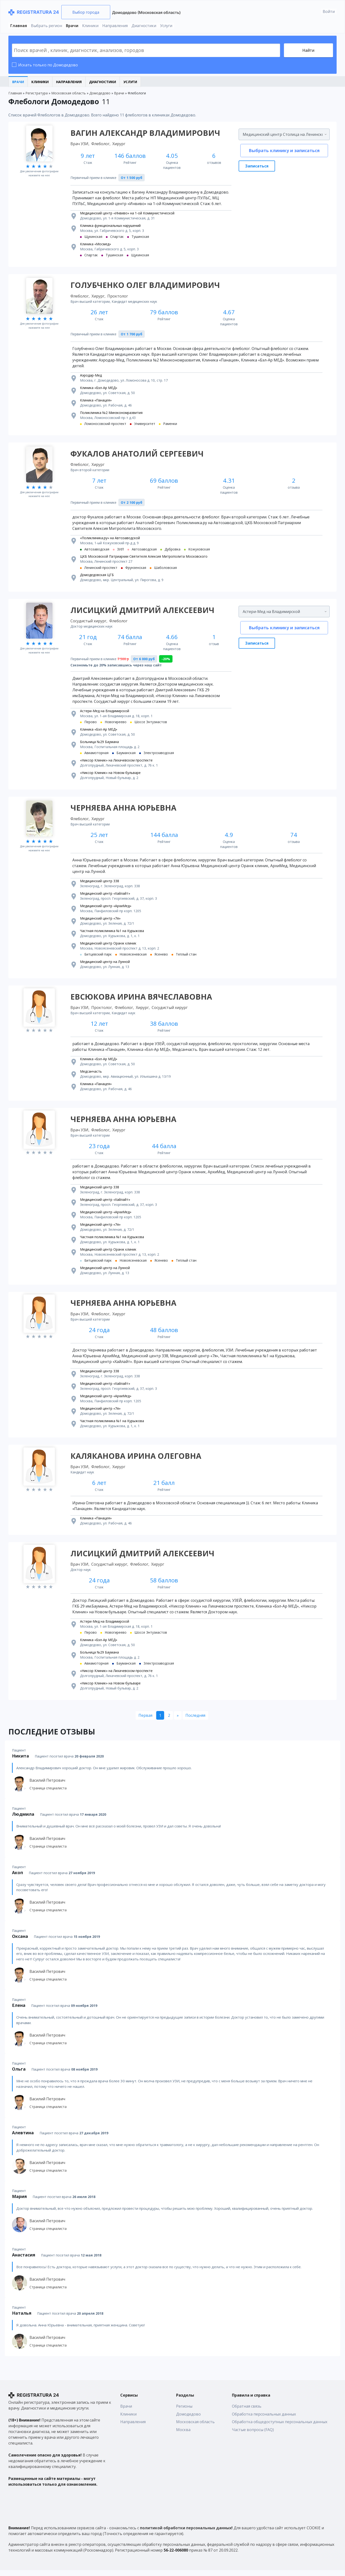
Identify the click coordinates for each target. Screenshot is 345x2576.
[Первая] (145, 1721)
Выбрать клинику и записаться (283, 151)
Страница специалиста (48, 1794)
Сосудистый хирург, (89, 623)
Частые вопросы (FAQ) (253, 2435)
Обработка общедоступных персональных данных (279, 2427)
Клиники (90, 25)
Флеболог (118, 623)
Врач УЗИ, (80, 144)
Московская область (195, 2427)
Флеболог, (101, 144)
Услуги (166, 25)
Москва (183, 2435)
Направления (115, 25)
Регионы (184, 2412)
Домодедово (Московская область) (146, 12)
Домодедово (188, 2420)
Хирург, (99, 296)
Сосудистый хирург (170, 1010)
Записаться (256, 166)
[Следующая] (178, 1721)
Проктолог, (102, 1010)
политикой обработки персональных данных (185, 2533)
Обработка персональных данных (264, 2420)
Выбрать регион (46, 25)
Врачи (72, 25)
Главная (18, 25)
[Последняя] (195, 1721)
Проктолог (118, 296)
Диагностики (144, 25)
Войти (329, 11)
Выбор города (85, 12)
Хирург (119, 144)
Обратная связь (246, 2412)
